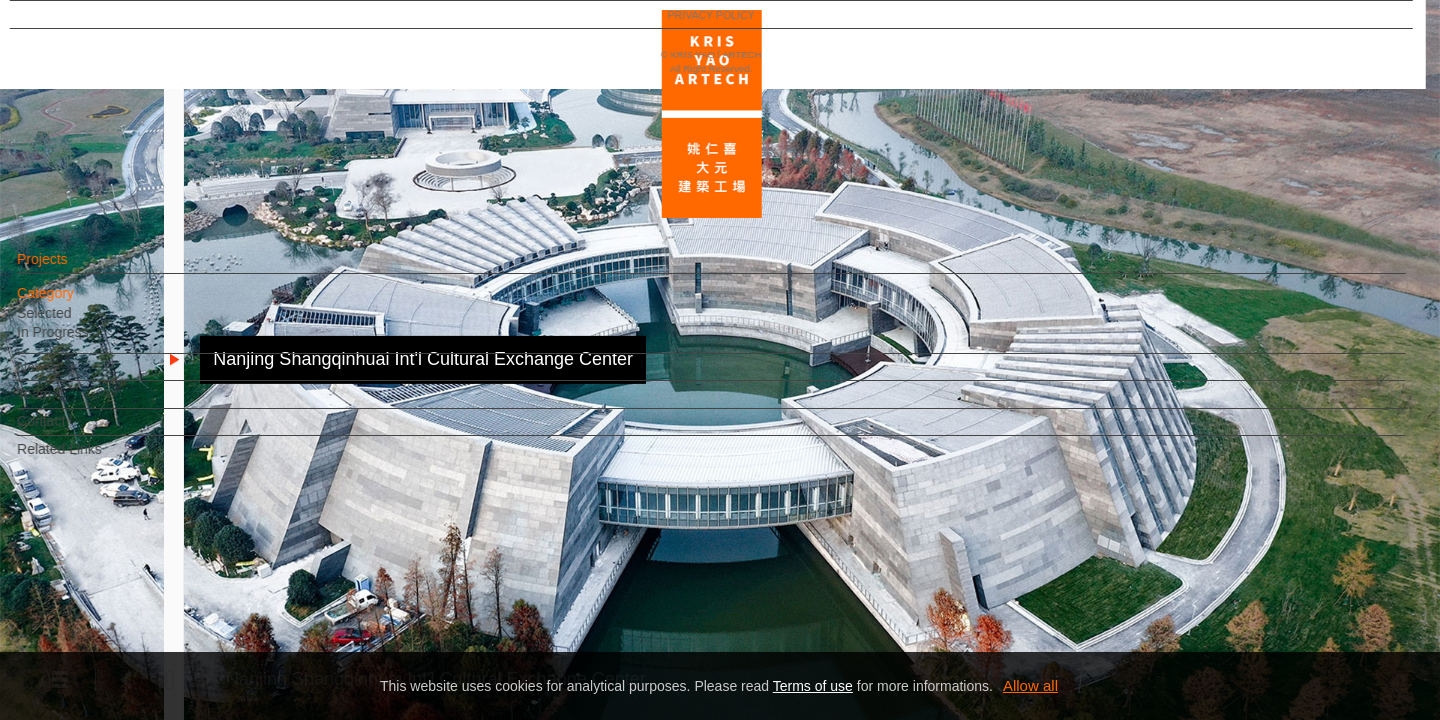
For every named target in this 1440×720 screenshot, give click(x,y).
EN (136, 588)
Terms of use (813, 686)
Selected (80, 323)
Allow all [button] (1030, 685)
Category (81, 303)
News (70, 377)
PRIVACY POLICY (102, 646)
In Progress (89, 342)
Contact (77, 431)
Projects (78, 269)
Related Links (95, 459)
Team (70, 404)
